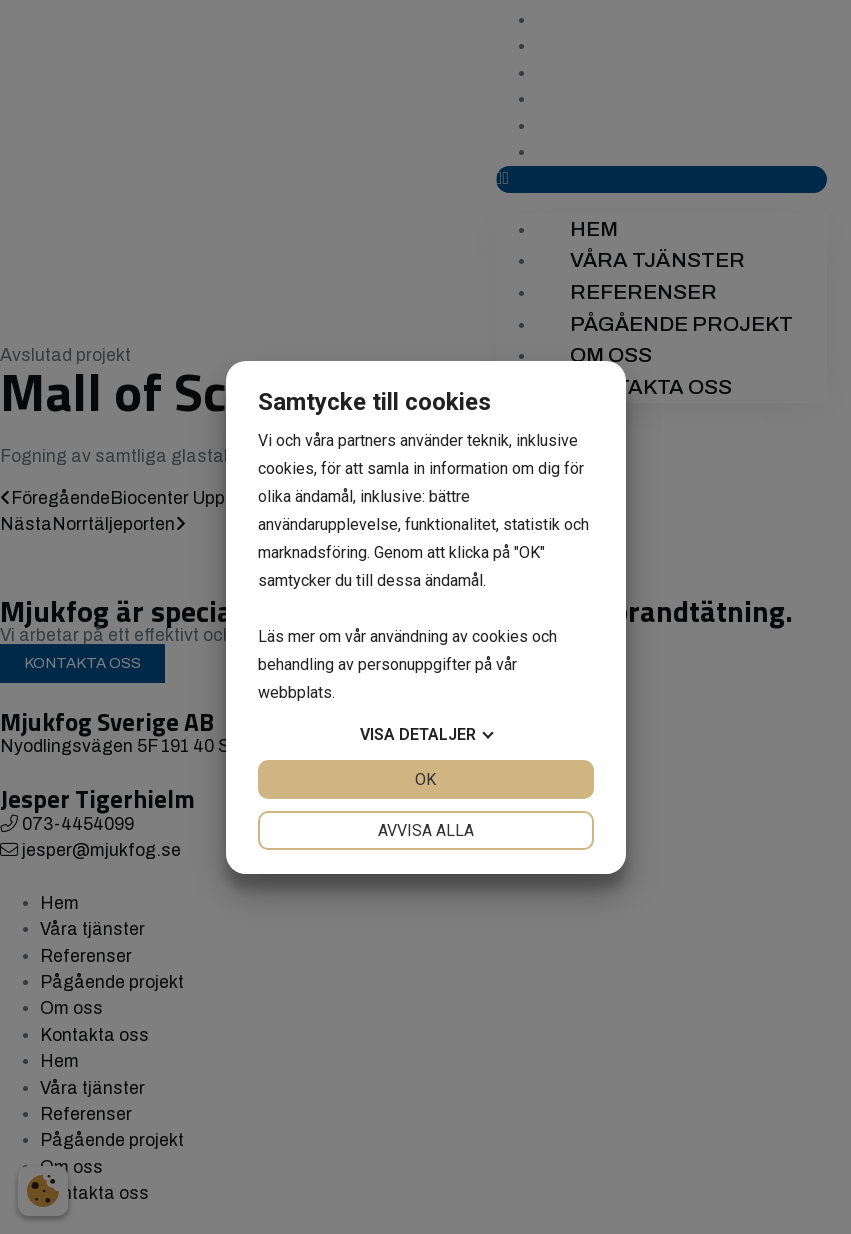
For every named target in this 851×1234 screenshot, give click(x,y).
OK (425, 779)
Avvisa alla (426, 830)
